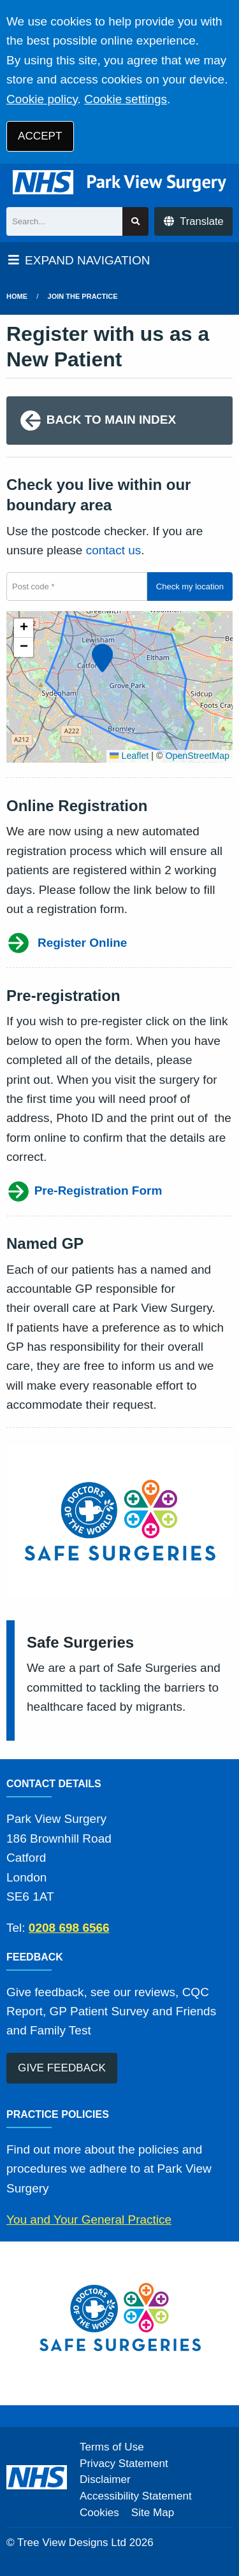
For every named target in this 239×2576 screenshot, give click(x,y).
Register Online (66, 943)
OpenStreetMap (197, 756)
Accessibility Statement (136, 2496)
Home (16, 296)
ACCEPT (40, 136)
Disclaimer (105, 2479)
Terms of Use (112, 2447)
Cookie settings (125, 99)
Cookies (99, 2513)
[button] (101, 655)
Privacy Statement (124, 2463)
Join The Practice (83, 296)
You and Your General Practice (88, 2219)
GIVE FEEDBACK (62, 2068)
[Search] (64, 221)
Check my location (190, 586)
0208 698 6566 (69, 1927)
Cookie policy (42, 99)
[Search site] (135, 221)
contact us (113, 550)
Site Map (152, 2513)
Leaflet (129, 756)
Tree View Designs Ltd (71, 2542)
